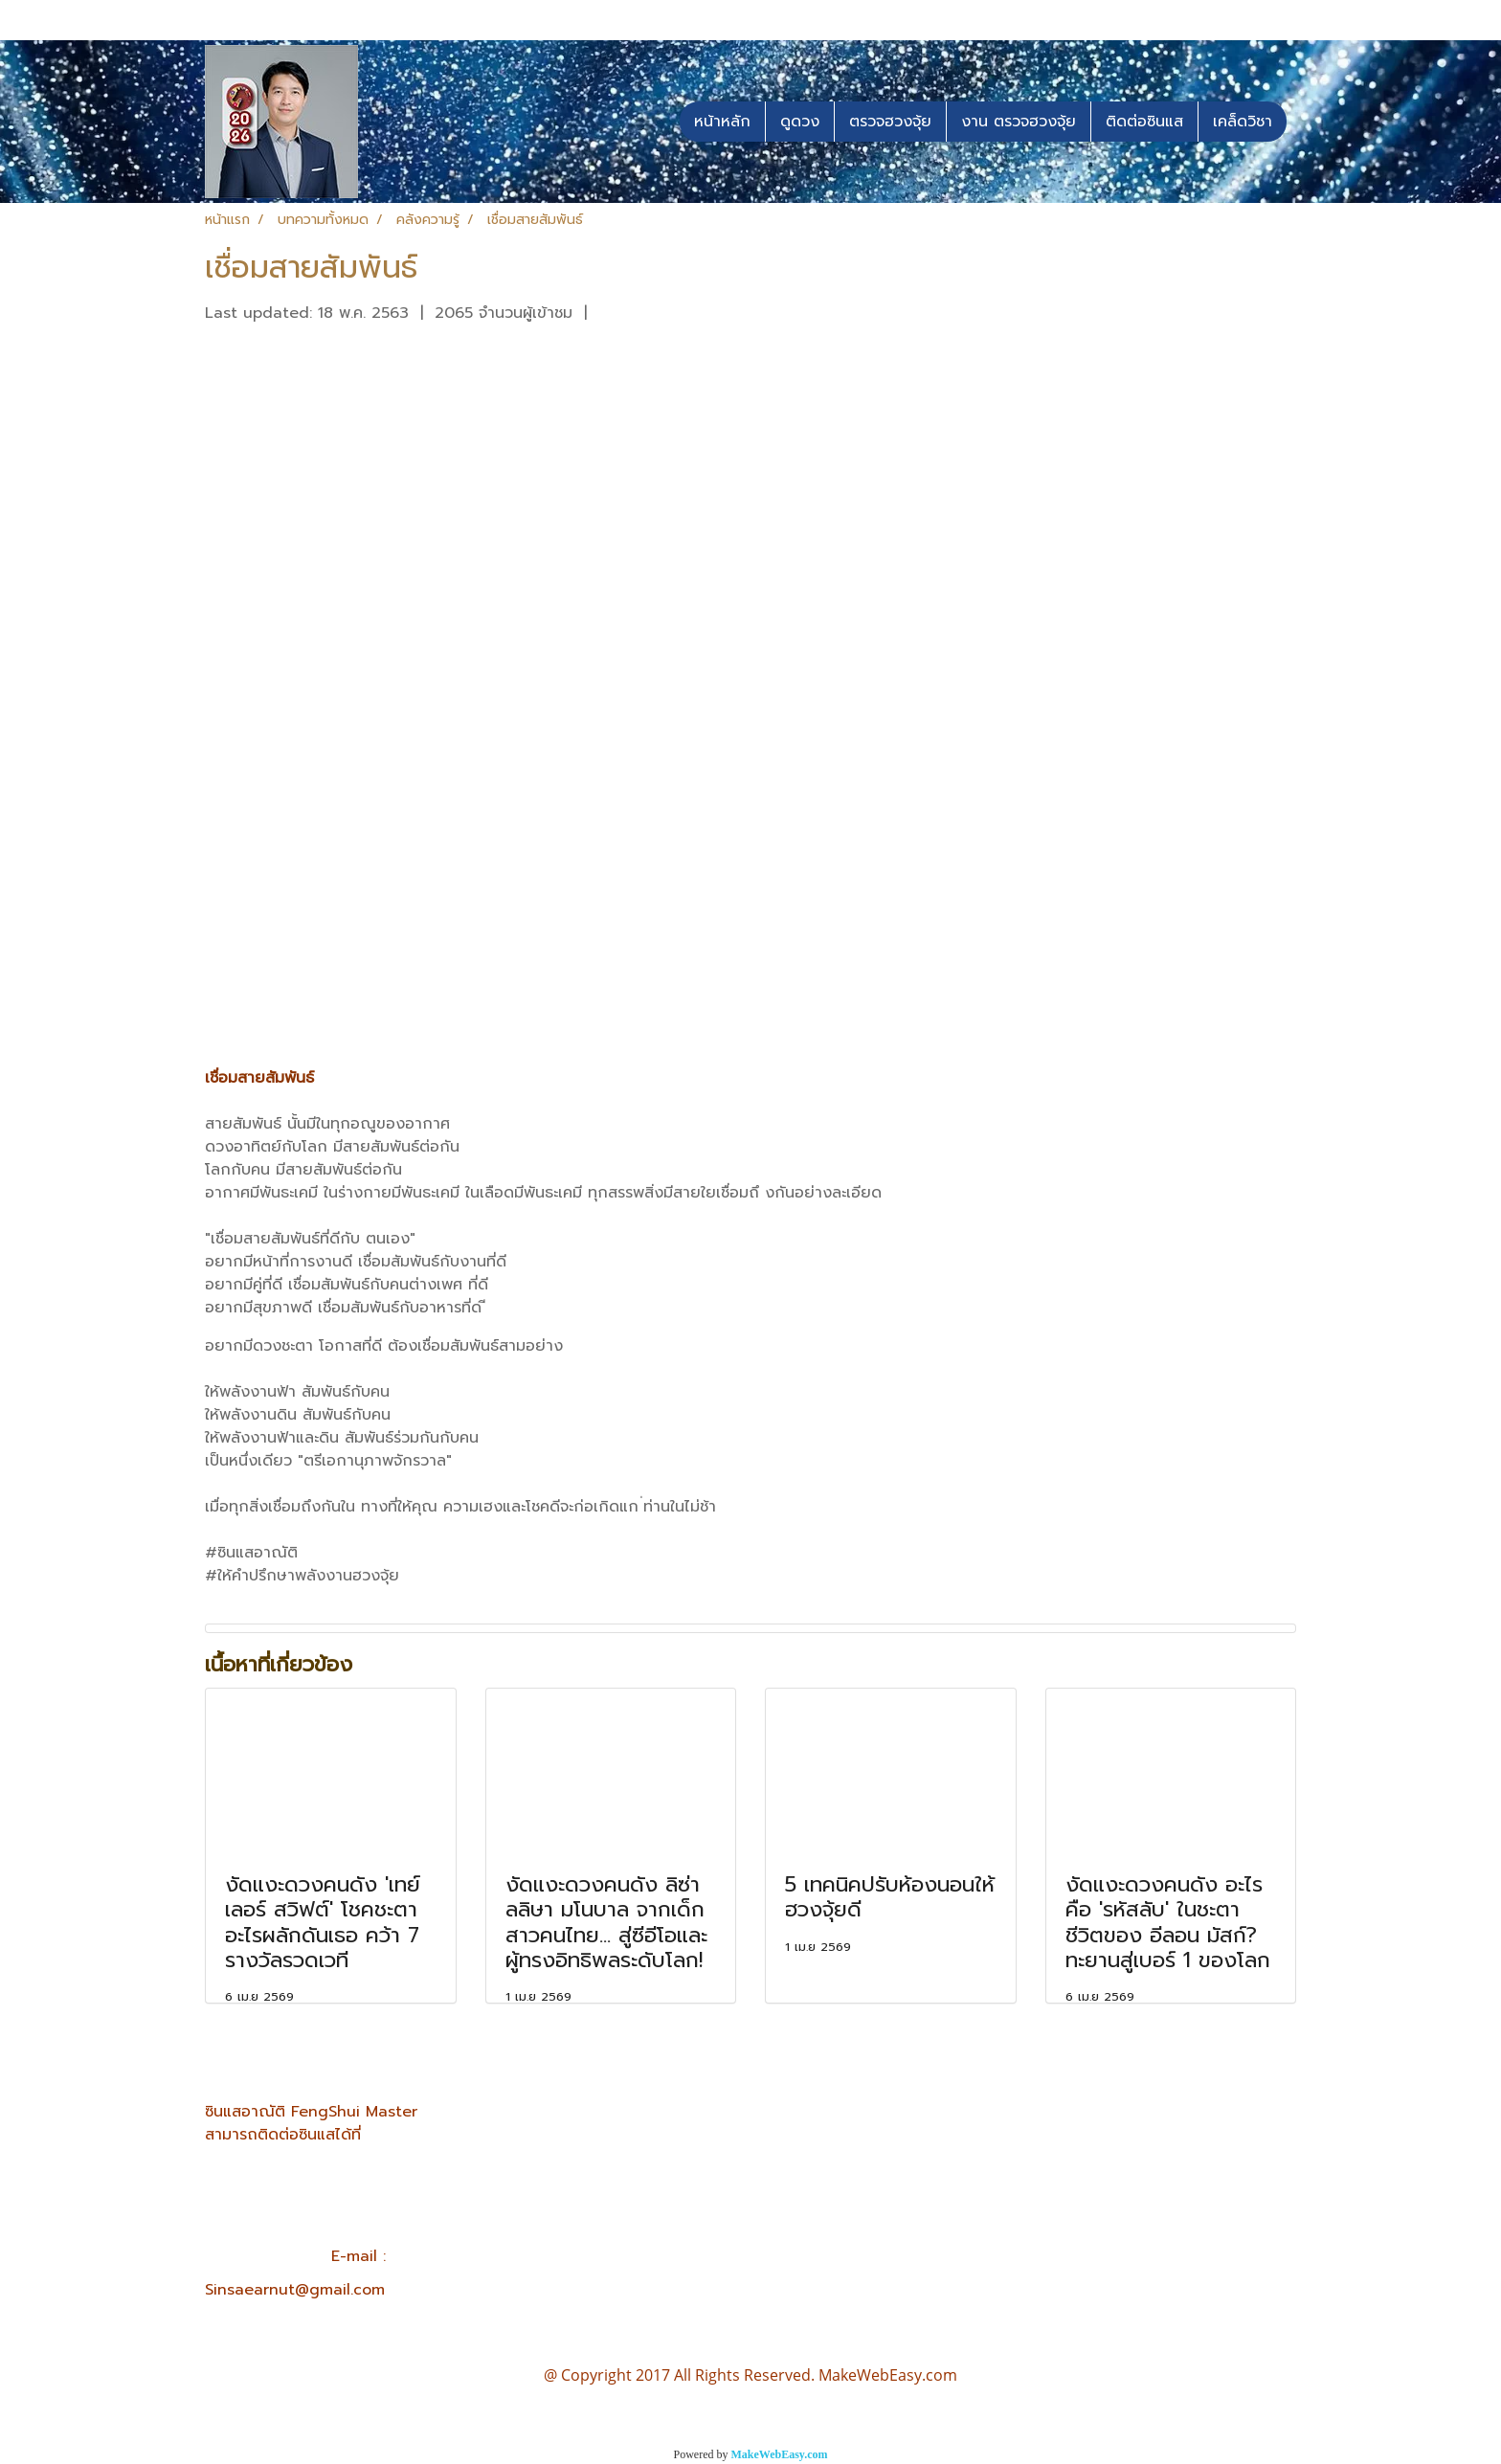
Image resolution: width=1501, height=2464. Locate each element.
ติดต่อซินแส (1144, 121)
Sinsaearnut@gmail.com (295, 2289)
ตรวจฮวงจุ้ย (890, 121)
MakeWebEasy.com (779, 2454)
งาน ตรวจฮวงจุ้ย (1018, 121)
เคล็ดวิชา (1242, 121)
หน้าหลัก (722, 121)
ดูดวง (799, 121)
